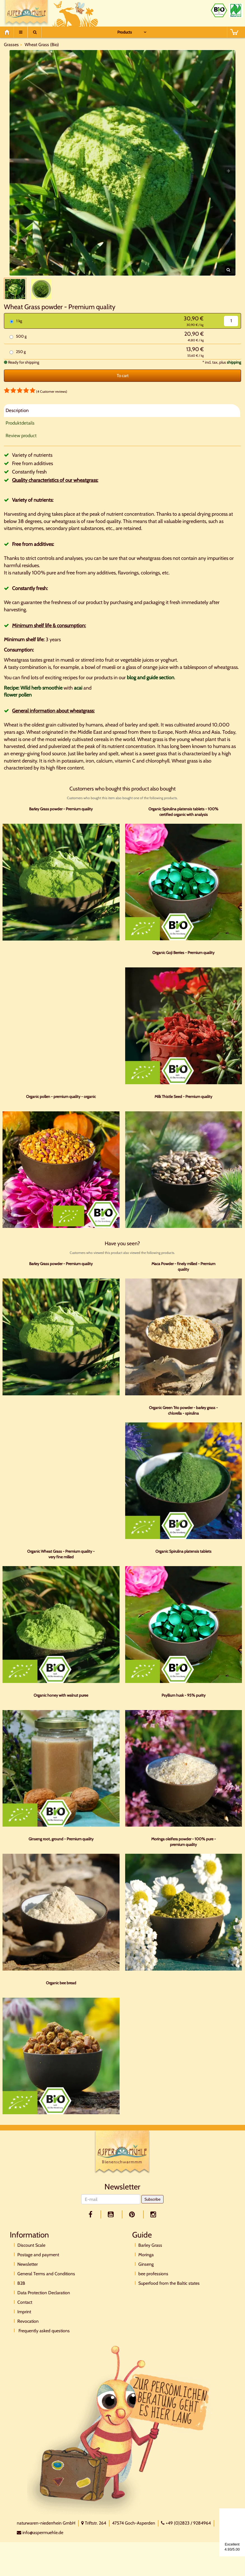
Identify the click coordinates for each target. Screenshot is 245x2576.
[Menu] (21, 32)
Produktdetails (20, 434)
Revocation (28, 2333)
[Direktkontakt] (119, 2441)
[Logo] (122, 2164)
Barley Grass (150, 2256)
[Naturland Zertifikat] (236, 10)
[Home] (9, 32)
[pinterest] (133, 2226)
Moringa (146, 2266)
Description (17, 422)
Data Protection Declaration (43, 2304)
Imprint (24, 2323)
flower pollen (18, 707)
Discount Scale (31, 2256)
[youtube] (111, 2226)
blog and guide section (150, 689)
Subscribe (152, 2210)
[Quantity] (231, 332)
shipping (234, 374)
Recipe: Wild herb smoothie (33, 699)
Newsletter (27, 2275)
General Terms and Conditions (46, 2285)
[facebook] (91, 2226)
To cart (123, 387)
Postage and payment (38, 2266)
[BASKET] (234, 32)
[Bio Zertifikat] (219, 10)
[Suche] (35, 32)
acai (78, 699)
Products (124, 32)
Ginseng (146, 2275)
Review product (21, 447)
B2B (21, 2295)
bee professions (153, 2285)
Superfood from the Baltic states (169, 2295)
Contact (24, 2314)
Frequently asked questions (43, 2342)
